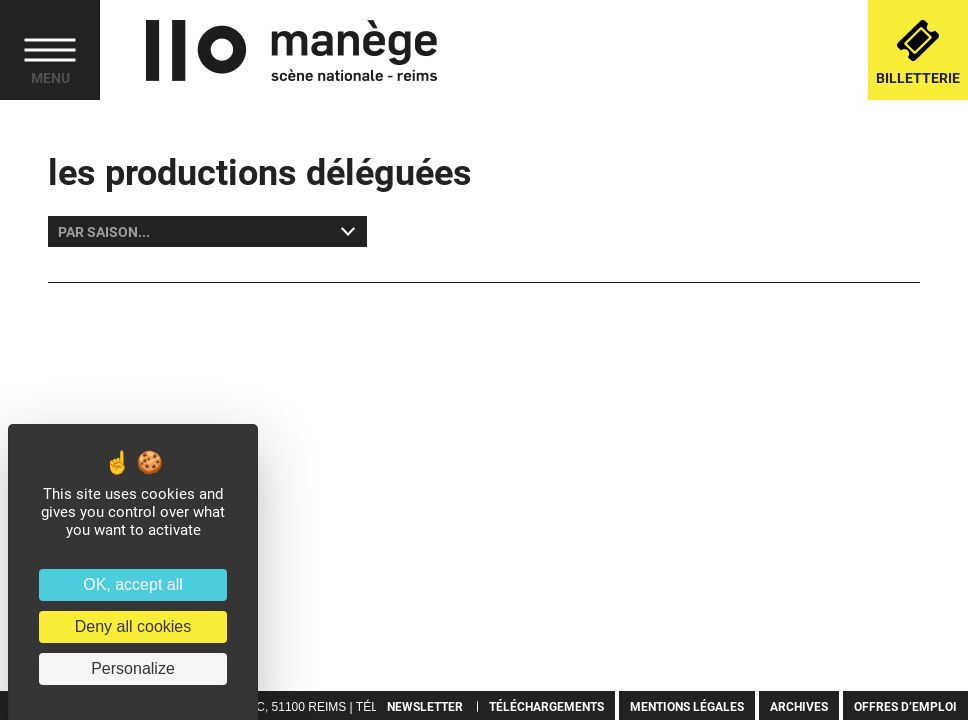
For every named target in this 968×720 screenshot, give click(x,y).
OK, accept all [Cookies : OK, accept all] (133, 584)
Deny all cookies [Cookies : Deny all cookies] (133, 626)
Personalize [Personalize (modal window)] (133, 668)
